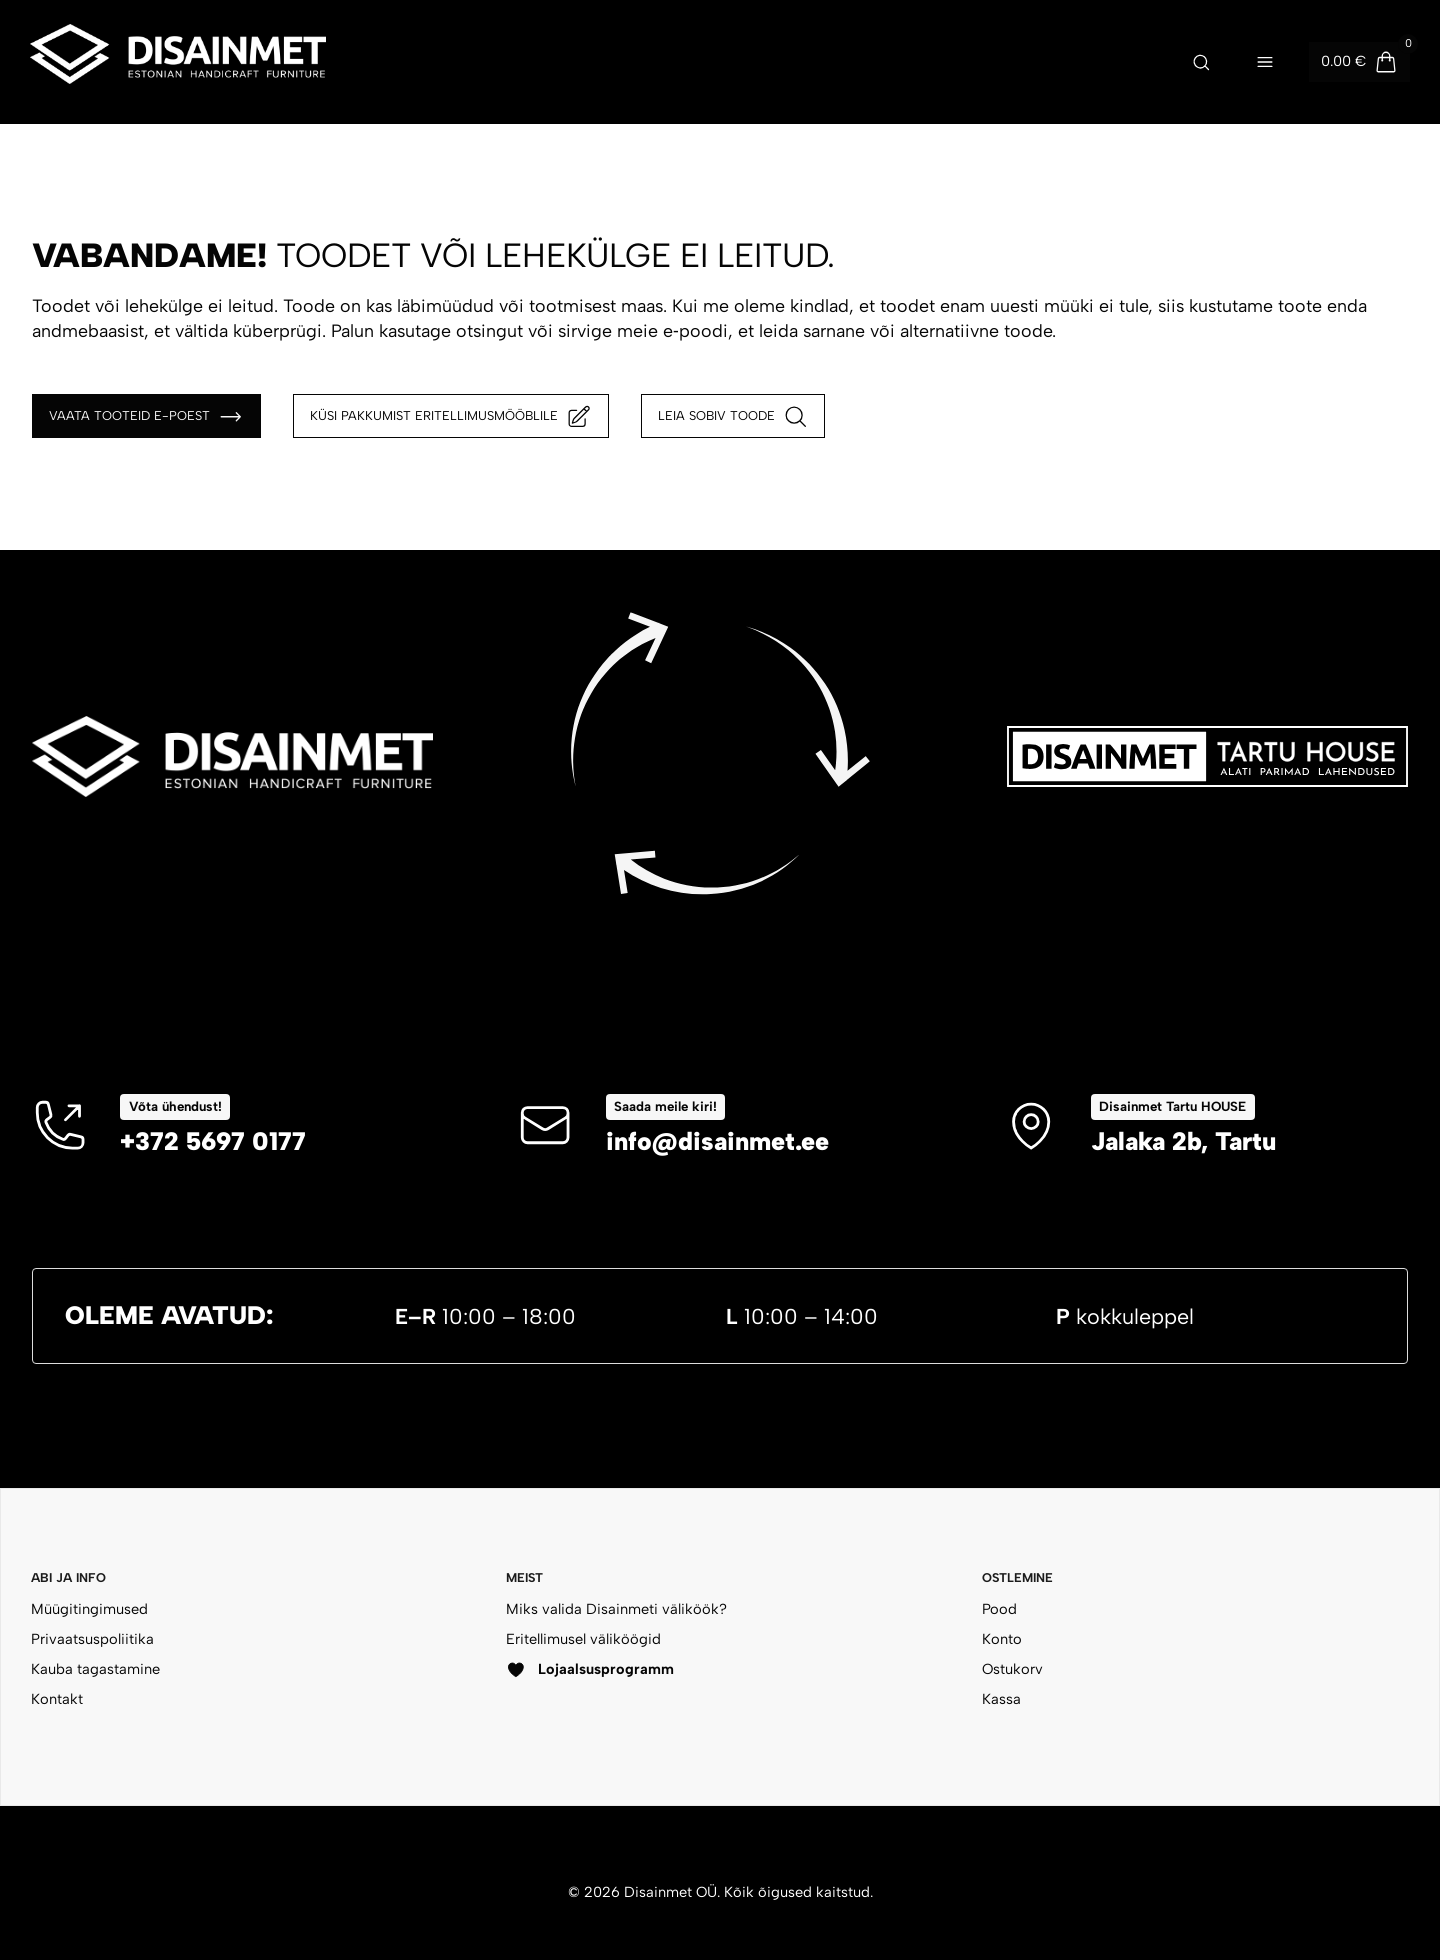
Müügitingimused (89, 1609)
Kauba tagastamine (95, 1669)
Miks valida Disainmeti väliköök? (616, 1609)
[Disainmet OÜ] (178, 62)
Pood (999, 1609)
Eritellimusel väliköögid (583, 1639)
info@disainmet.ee (717, 1141)
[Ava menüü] (1265, 62)
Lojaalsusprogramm (590, 1670)
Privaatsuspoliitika (92, 1639)
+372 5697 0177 (213, 1141)
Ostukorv (1012, 1669)
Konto (1002, 1639)
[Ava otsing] (1201, 62)
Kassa (1001, 1699)
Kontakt (57, 1699)
